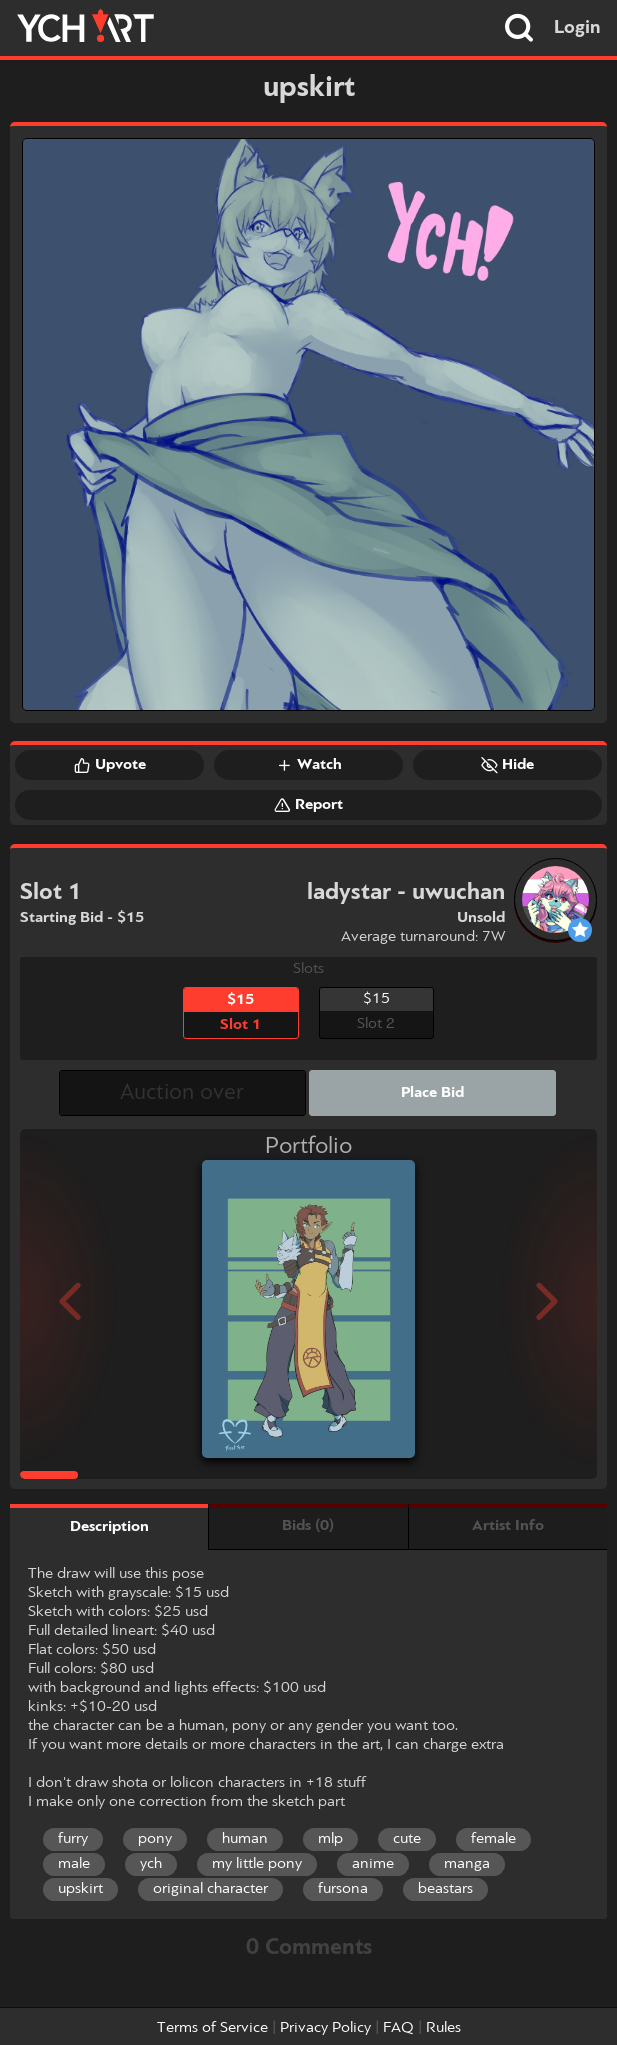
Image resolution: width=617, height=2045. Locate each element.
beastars (445, 1889)
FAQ (398, 2028)
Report (308, 805)
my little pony (257, 1864)
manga (467, 1864)
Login (577, 28)
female (493, 1839)
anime (373, 1864)
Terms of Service (212, 2028)
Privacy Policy (325, 2028)
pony (155, 1839)
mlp (330, 1839)
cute (407, 1839)
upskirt (80, 1889)
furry (73, 1839)
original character (210, 1889)
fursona (343, 1889)
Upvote (110, 765)
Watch (309, 765)
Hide (507, 765)
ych (151, 1864)
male (74, 1864)
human (245, 1839)
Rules (443, 2028)
